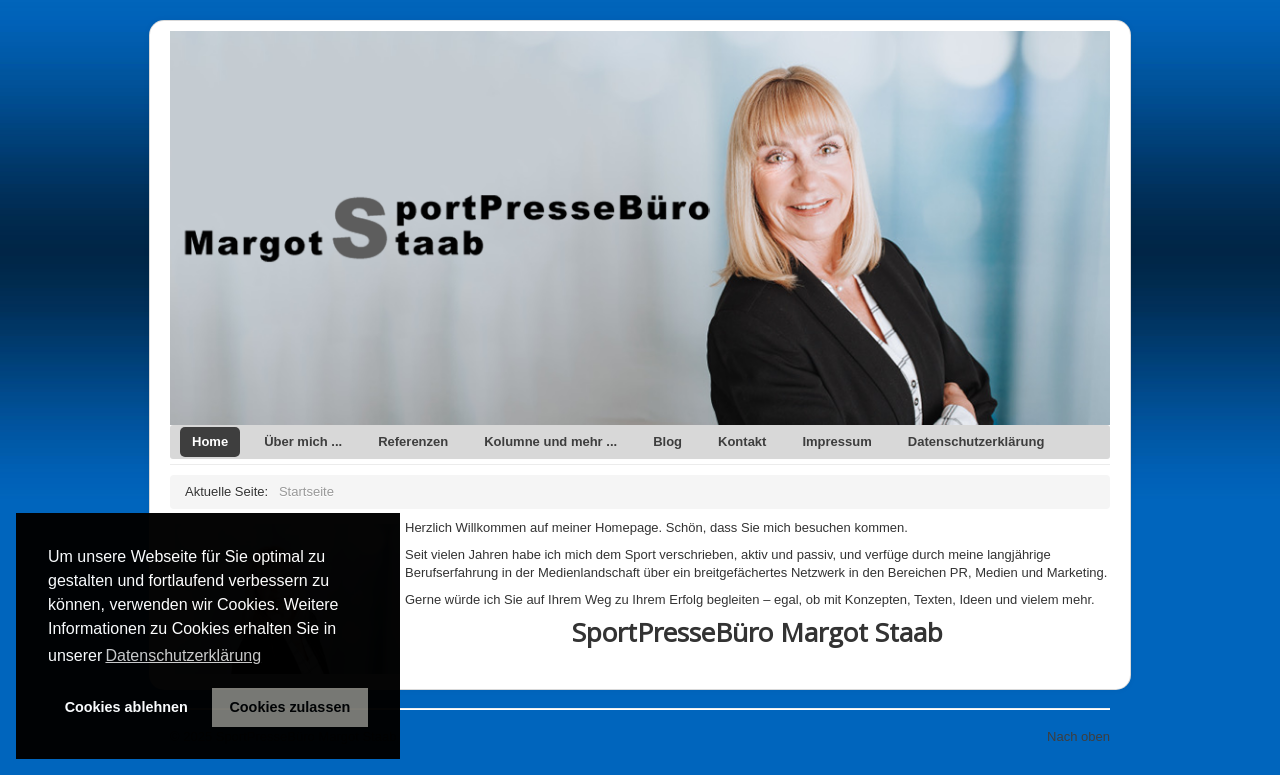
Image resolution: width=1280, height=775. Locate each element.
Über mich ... (303, 441)
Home (210, 441)
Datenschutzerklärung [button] (183, 655)
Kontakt (742, 441)
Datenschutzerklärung (976, 441)
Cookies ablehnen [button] (126, 707)
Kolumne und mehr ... (550, 441)
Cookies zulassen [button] (289, 707)
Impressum (836, 441)
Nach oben (1078, 736)
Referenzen (413, 441)
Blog (667, 441)
